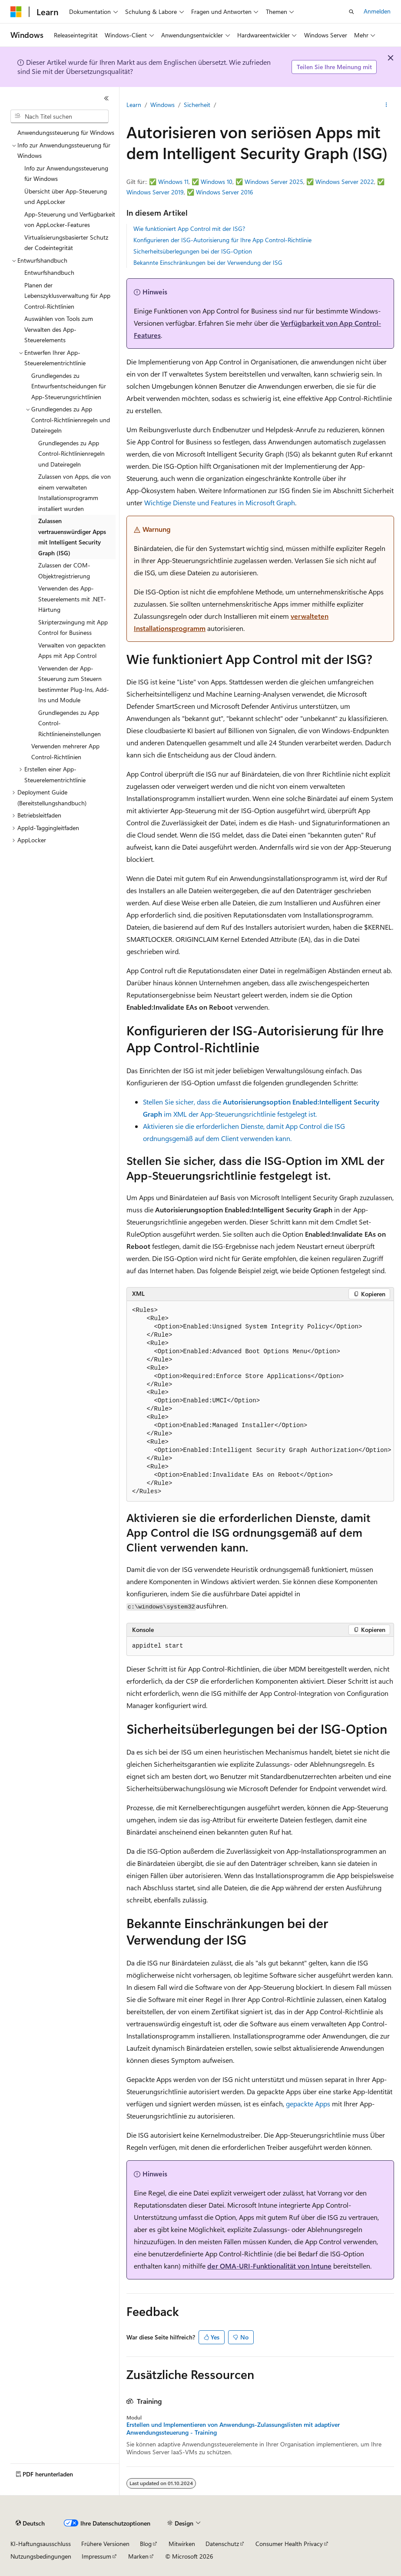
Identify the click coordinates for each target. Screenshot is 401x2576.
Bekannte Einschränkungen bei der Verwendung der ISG (207, 262)
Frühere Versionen (105, 2543)
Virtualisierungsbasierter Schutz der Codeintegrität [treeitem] (66, 242)
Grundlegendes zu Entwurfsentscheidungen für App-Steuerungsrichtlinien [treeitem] (68, 386)
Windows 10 (216, 181)
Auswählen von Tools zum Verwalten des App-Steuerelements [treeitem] (58, 329)
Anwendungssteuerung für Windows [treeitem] (65, 132)
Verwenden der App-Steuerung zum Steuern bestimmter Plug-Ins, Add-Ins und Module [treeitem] (73, 684)
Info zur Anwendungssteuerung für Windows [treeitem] (66, 173)
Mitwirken (182, 2543)
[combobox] (59, 116)
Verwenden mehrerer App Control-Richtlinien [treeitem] (65, 751)
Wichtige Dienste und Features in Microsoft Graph (219, 502)
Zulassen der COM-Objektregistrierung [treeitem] (64, 570)
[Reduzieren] (106, 98)
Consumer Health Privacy (289, 2543)
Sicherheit (197, 104)
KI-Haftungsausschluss (40, 2543)
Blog (146, 2543)
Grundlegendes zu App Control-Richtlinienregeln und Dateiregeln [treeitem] (71, 453)
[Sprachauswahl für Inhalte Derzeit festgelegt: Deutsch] (30, 2523)
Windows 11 (173, 181)
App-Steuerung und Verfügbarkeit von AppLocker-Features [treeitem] (69, 219)
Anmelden (377, 11)
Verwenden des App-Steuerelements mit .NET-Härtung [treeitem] (72, 599)
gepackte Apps (308, 2103)
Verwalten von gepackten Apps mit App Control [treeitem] (72, 650)
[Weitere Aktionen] (386, 105)
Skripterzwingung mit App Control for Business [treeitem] (73, 627)
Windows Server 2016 (224, 192)
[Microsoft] (16, 11)
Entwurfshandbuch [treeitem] (49, 272)
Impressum (96, 2556)
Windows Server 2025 (274, 181)
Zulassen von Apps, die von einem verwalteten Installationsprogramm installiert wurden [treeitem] (74, 492)
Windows (162, 104)
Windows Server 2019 (155, 192)
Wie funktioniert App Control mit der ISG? (189, 228)
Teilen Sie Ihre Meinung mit (334, 67)
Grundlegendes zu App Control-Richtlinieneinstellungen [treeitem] (69, 723)
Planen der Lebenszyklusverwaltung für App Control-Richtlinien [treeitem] (67, 295)
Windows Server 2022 (344, 181)
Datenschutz (222, 2543)
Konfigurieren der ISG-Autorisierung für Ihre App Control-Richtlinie (222, 240)
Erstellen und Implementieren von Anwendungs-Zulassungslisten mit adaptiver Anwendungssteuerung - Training (233, 2428)
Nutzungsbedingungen (40, 2556)
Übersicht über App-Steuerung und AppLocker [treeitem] (65, 196)
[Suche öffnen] (351, 12)
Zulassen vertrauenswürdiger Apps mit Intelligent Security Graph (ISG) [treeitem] (72, 537)
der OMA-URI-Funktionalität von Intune (269, 2265)
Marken (138, 2556)
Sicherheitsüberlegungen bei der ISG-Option (192, 251)
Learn (133, 104)
